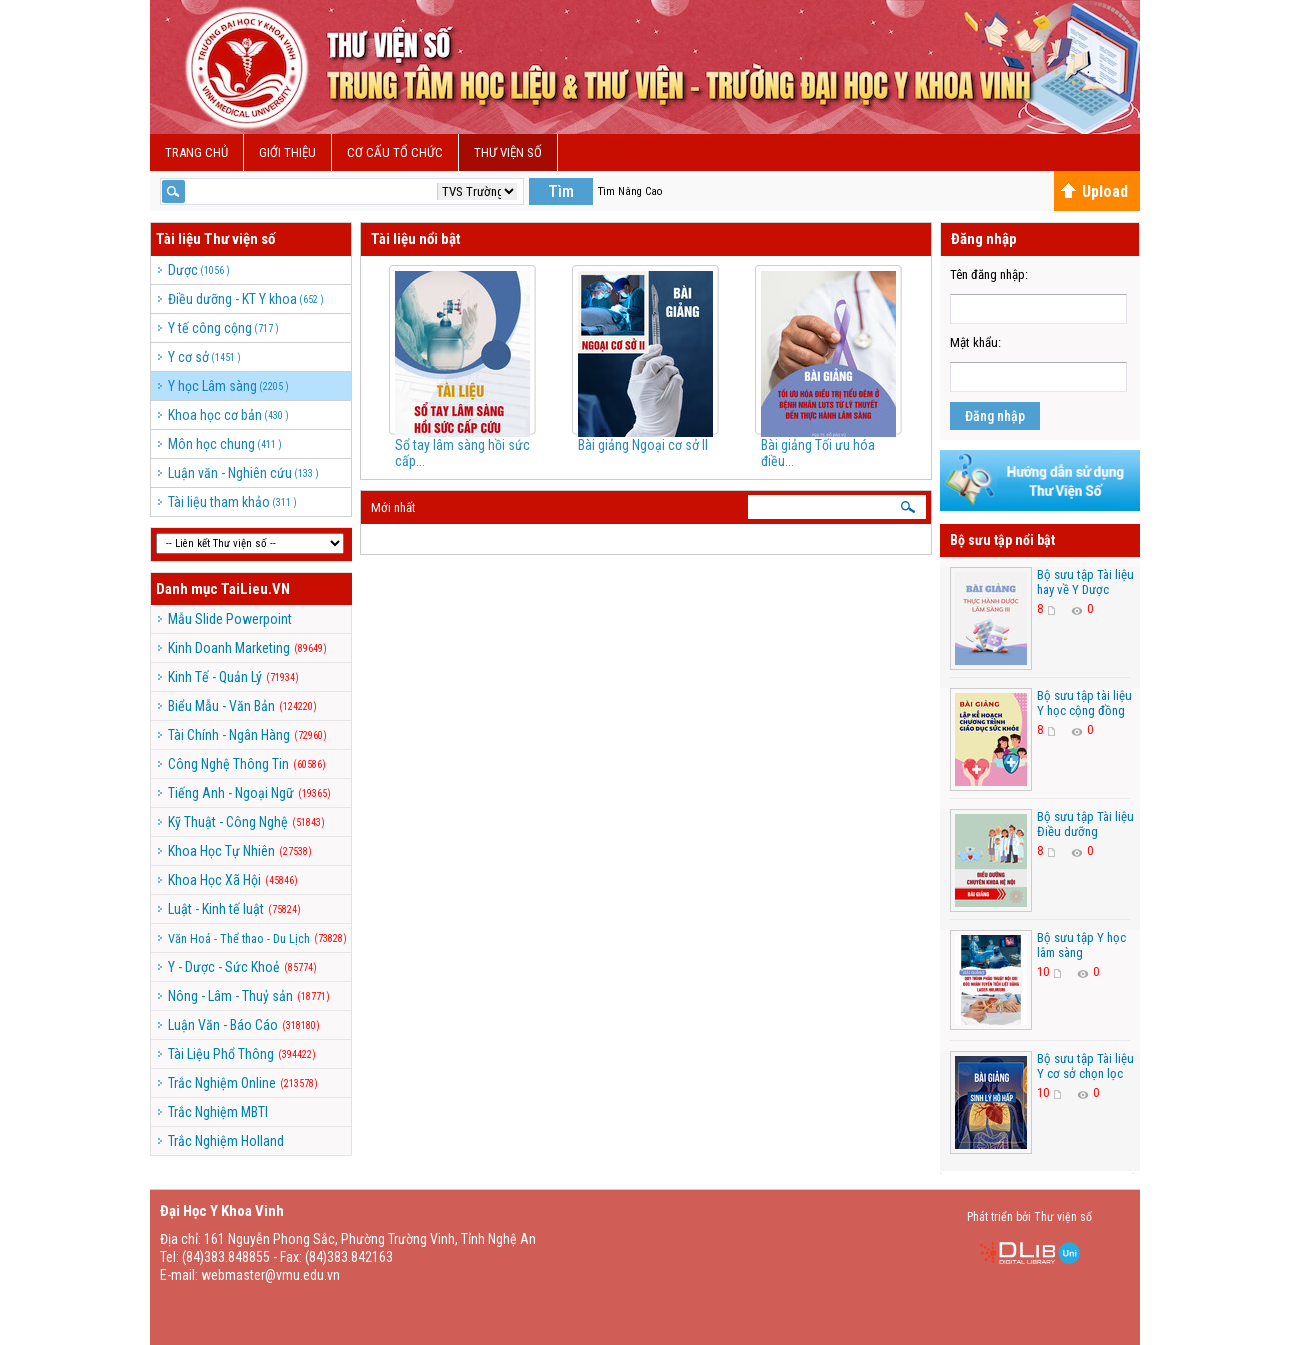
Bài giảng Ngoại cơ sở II (643, 445)
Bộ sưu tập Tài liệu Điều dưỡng (1085, 824)
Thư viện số (508, 152)
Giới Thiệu (287, 152)
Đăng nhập (995, 416)
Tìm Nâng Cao (630, 191)
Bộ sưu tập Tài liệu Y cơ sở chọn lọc (1085, 1066)
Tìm (561, 191)
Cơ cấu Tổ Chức (395, 152)
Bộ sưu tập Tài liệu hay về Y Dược (1085, 582)
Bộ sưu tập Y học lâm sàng (1081, 945)
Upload (1094, 191)
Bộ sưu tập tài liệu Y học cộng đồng (1084, 703)
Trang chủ (196, 152)
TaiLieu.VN (255, 589)
